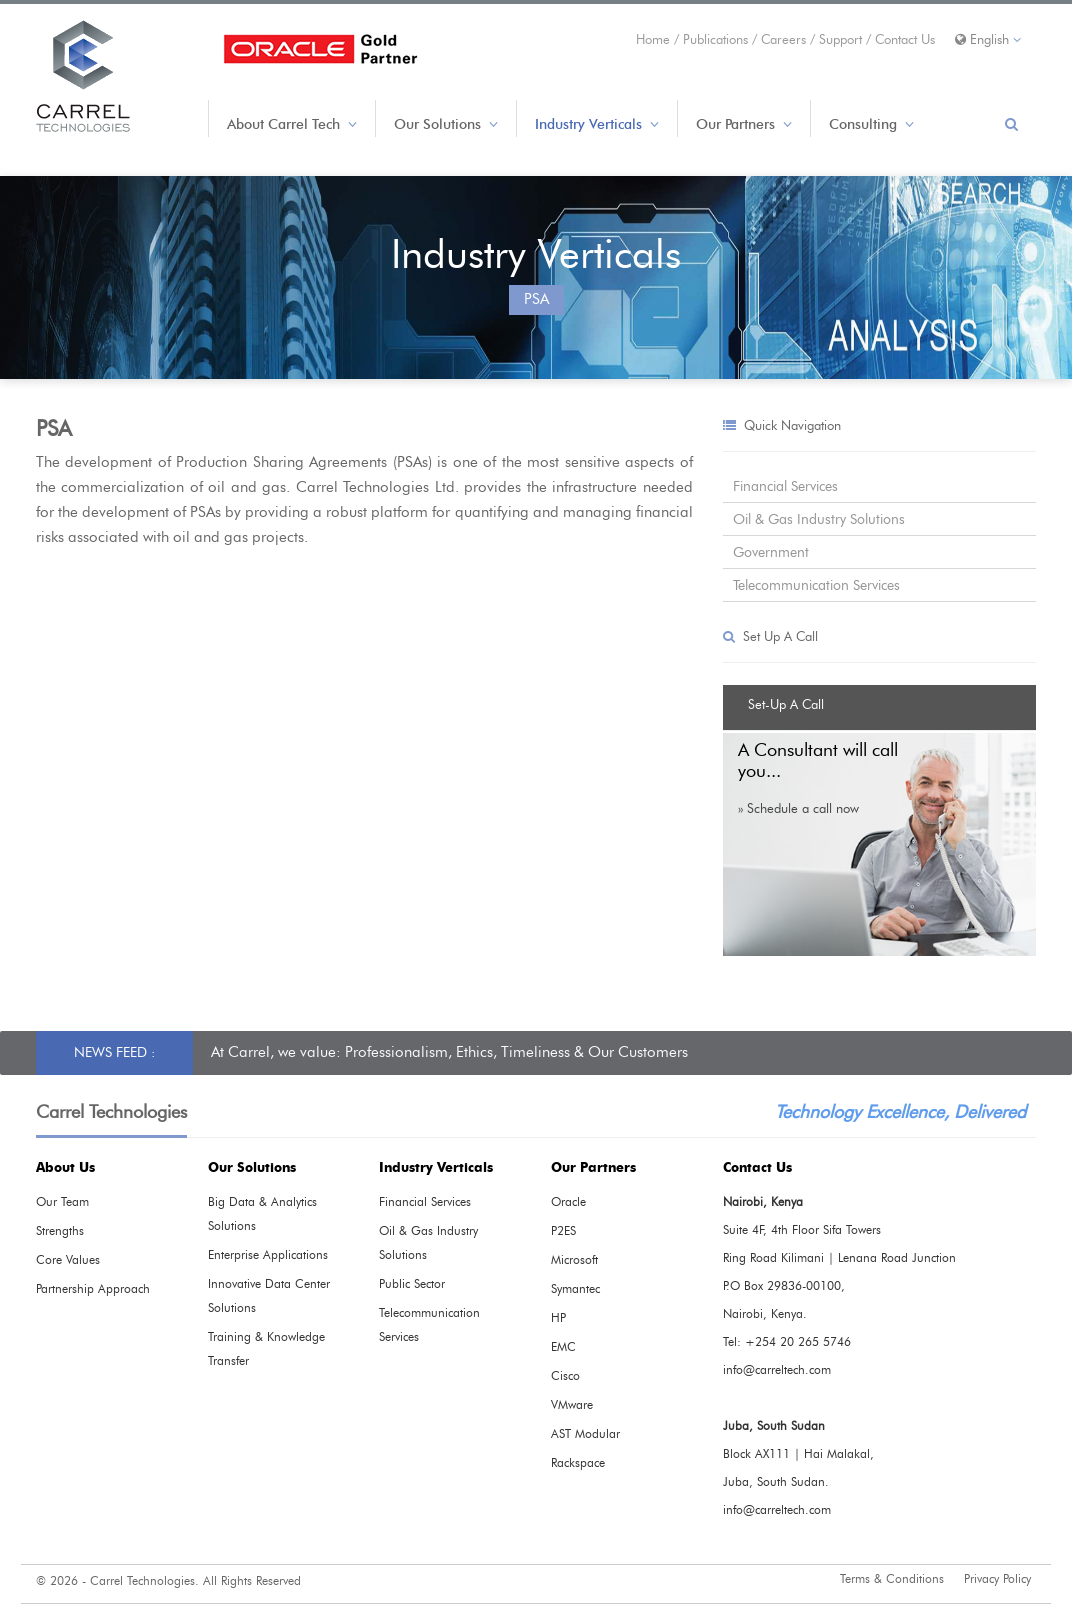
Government (771, 552)
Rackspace (578, 1463)
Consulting (871, 125)
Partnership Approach (93, 1289)
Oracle (568, 1202)
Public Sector (412, 1284)
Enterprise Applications (268, 1255)
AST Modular (585, 1434)
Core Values (68, 1260)
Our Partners (744, 125)
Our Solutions (446, 125)
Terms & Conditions (892, 1579)
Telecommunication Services (816, 585)
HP (558, 1318)
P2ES (563, 1231)
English (988, 39)
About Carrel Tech (292, 125)
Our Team (62, 1202)
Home (655, 39)
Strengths (60, 1231)
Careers (785, 39)
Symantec (575, 1289)
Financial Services (785, 486)
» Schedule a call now (798, 808)
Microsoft (574, 1260)
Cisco (565, 1376)
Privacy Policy (997, 1579)
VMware (572, 1405)
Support (842, 39)
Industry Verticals (597, 125)
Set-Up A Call (786, 704)
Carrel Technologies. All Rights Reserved (195, 1581)
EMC (563, 1347)
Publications (717, 39)
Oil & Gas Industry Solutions (819, 519)
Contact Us (905, 39)
